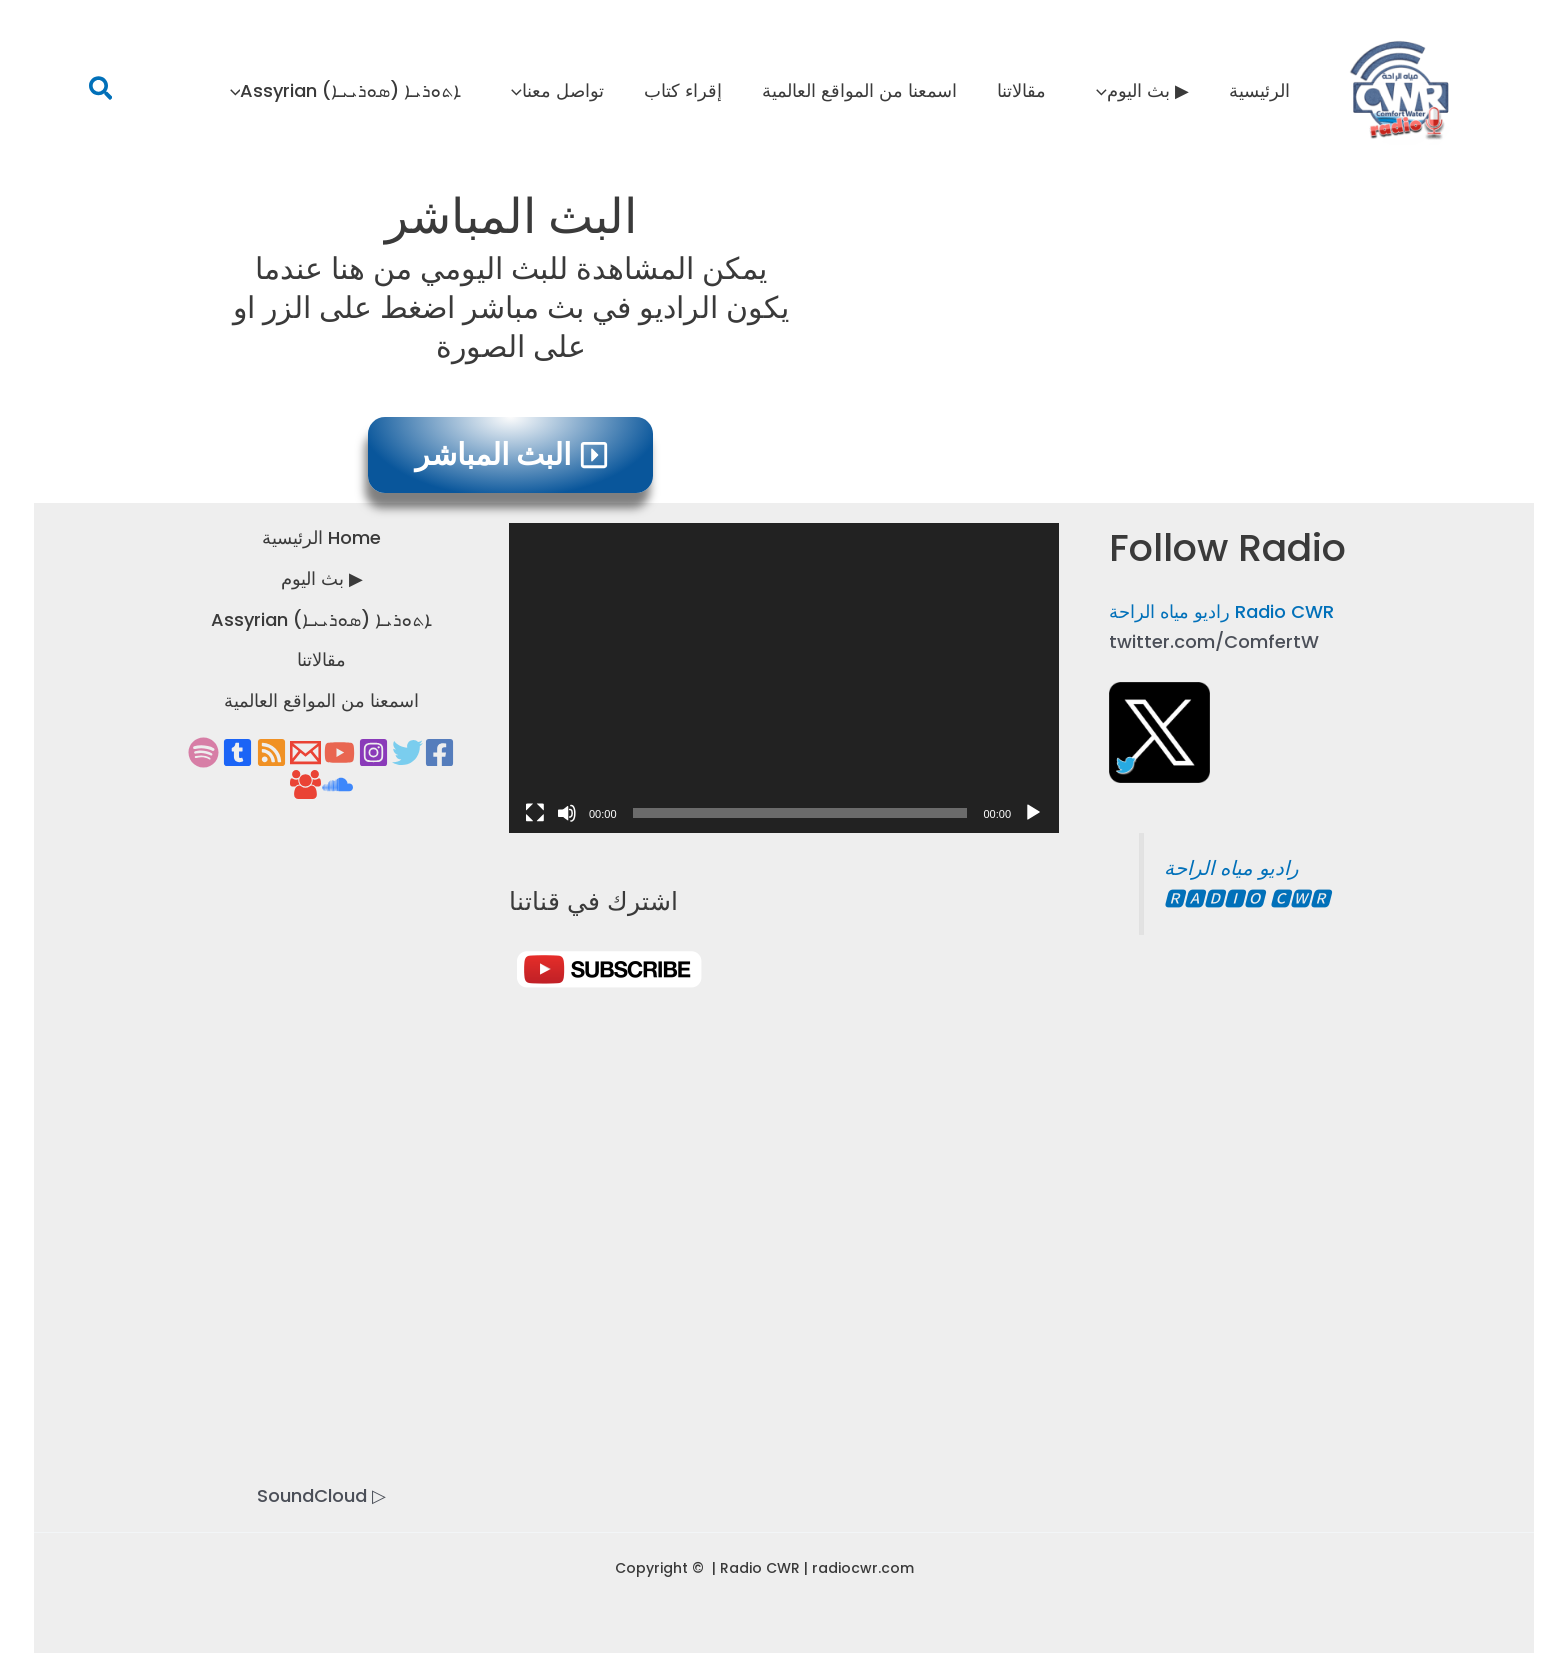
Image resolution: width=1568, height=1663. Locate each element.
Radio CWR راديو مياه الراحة (1221, 611)
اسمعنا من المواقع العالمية (321, 700)
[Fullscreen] (535, 813)
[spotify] (203, 752)
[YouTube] (339, 752)
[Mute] (567, 813)
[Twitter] (407, 752)
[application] (1102, 91)
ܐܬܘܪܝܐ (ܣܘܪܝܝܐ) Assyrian (321, 619)
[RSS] (271, 752)
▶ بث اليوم (322, 578)
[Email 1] (305, 752)
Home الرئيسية (321, 537)
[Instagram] (373, 752)
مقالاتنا (321, 659)
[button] (101, 92)
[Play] (1033, 813)
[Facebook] (439, 752)
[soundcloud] (337, 784)
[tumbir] (237, 752)
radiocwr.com (863, 1568)
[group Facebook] (305, 784)
